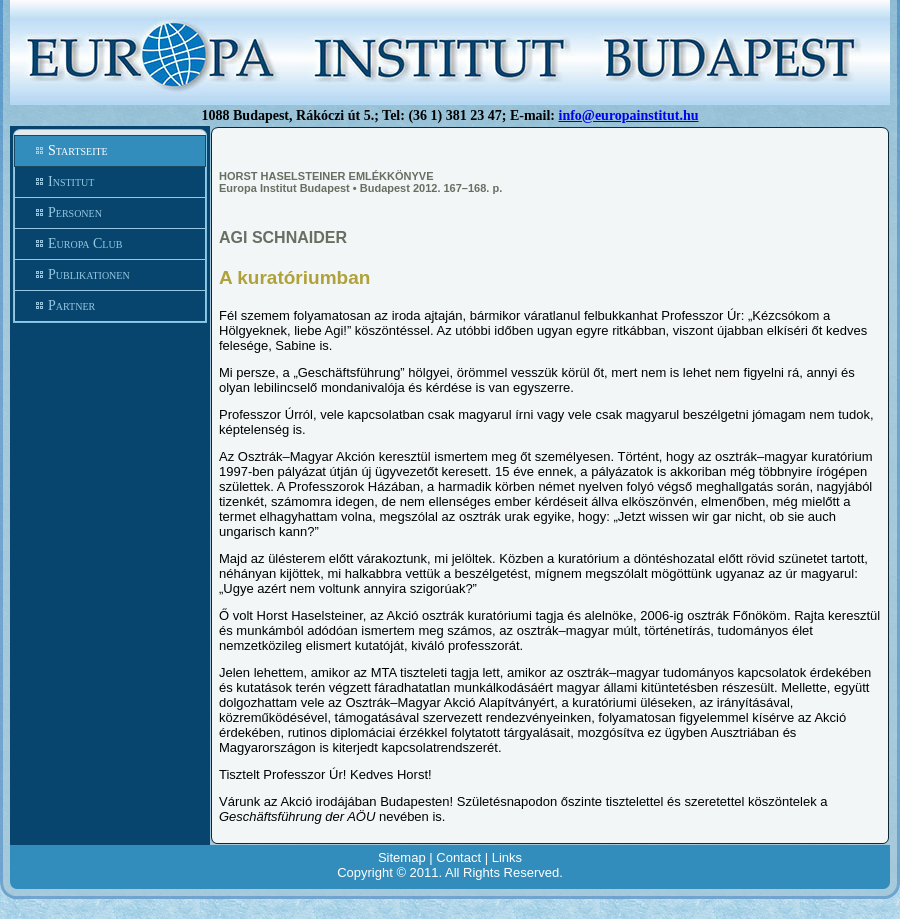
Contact (458, 857)
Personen (110, 213)
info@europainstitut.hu (629, 115)
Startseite (110, 151)
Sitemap (402, 857)
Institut (110, 182)
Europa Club (110, 244)
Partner (110, 306)
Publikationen (110, 275)
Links (507, 857)
